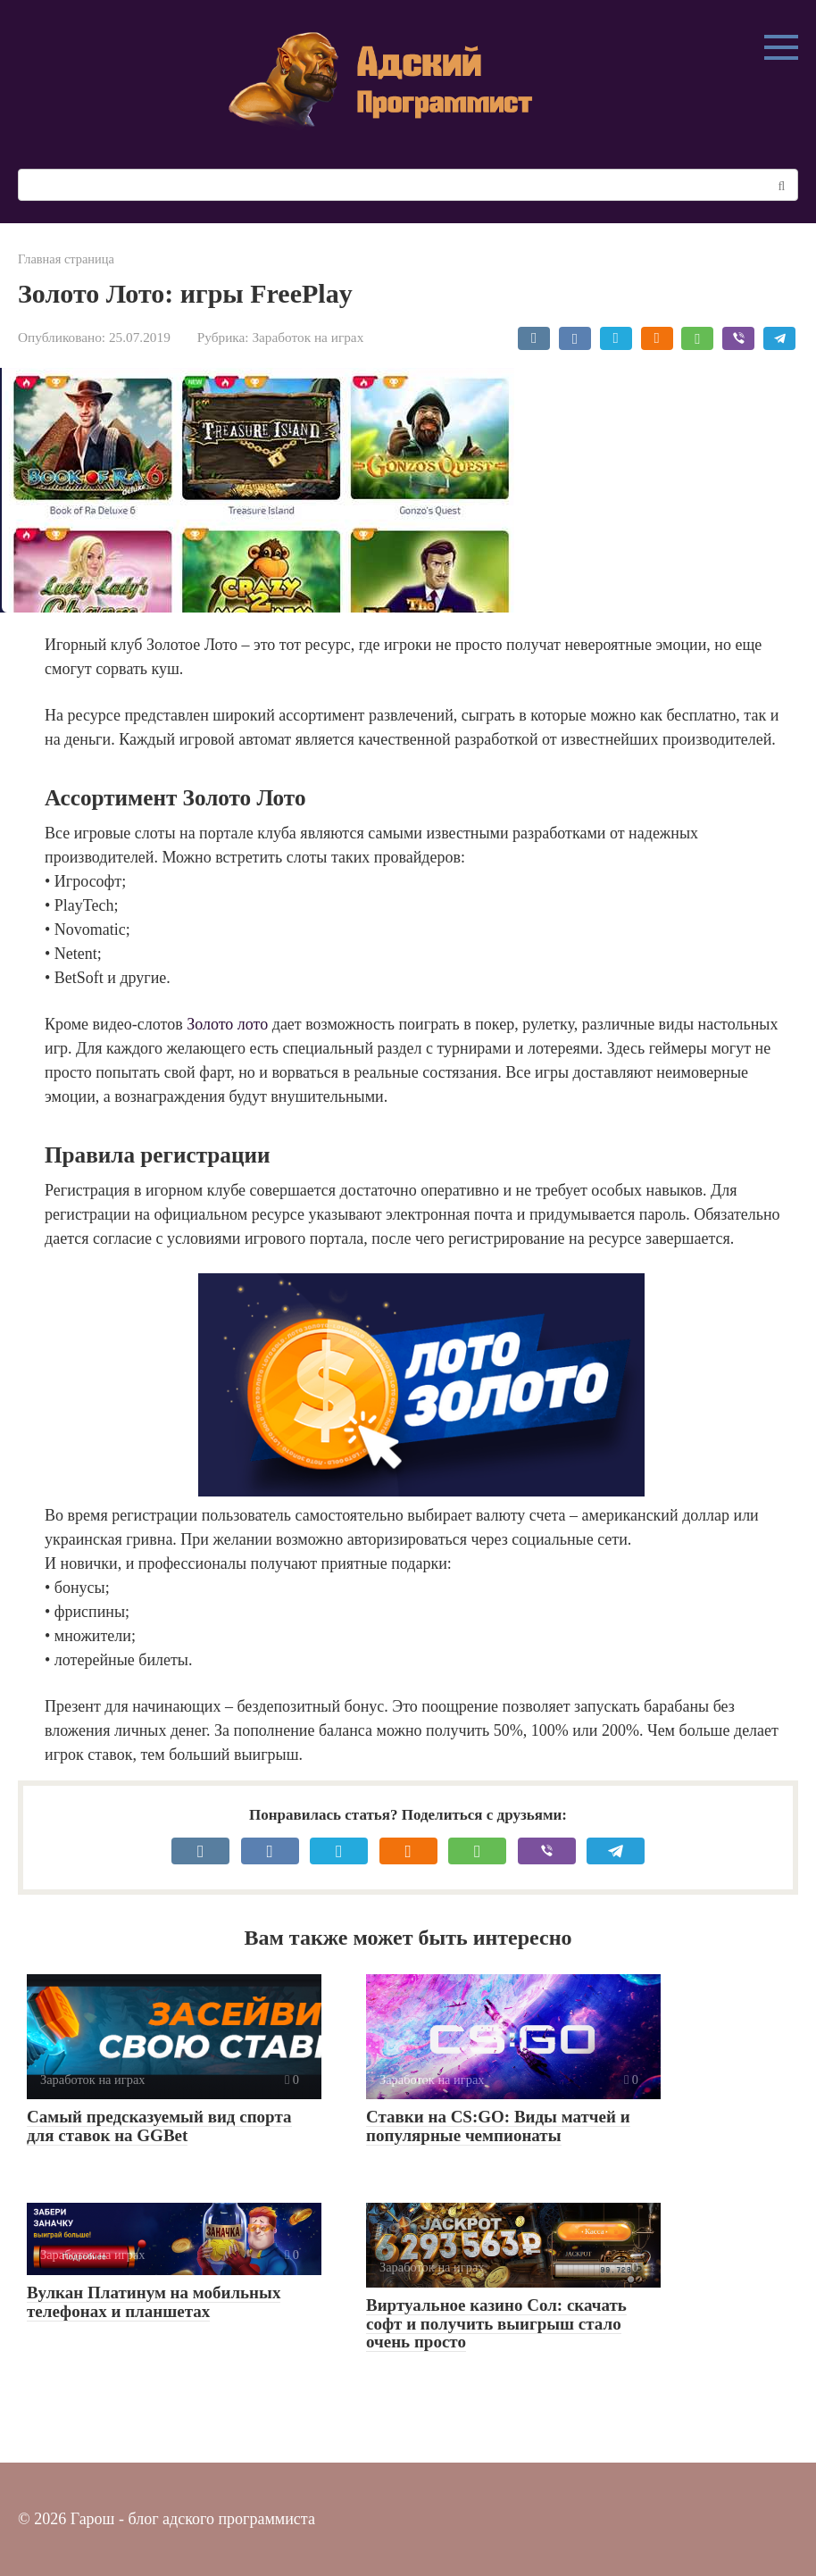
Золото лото (227, 1024)
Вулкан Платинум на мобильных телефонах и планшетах (153, 2302)
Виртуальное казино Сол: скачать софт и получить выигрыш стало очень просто (496, 2324)
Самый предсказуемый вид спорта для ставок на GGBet (159, 2126)
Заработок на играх (307, 337)
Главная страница (66, 259)
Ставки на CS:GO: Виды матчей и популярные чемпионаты (498, 2126)
